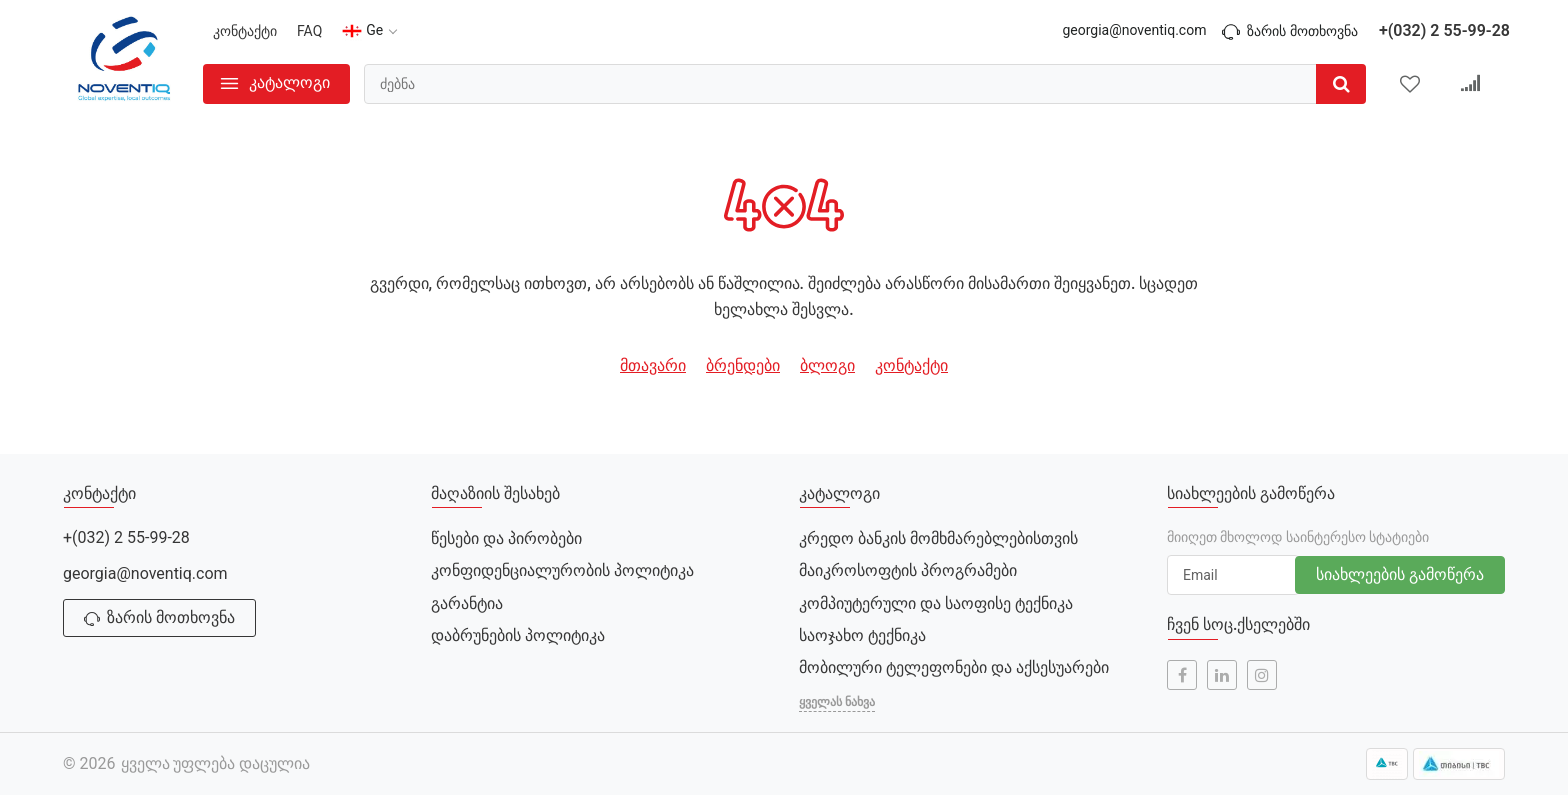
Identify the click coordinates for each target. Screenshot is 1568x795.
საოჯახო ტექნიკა (862, 635)
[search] (865, 84)
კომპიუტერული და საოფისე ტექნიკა (936, 603)
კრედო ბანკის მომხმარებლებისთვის (938, 538)
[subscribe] (1233, 575)
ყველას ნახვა (837, 702)
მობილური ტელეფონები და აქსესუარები (954, 667)
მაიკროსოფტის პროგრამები (908, 570)
